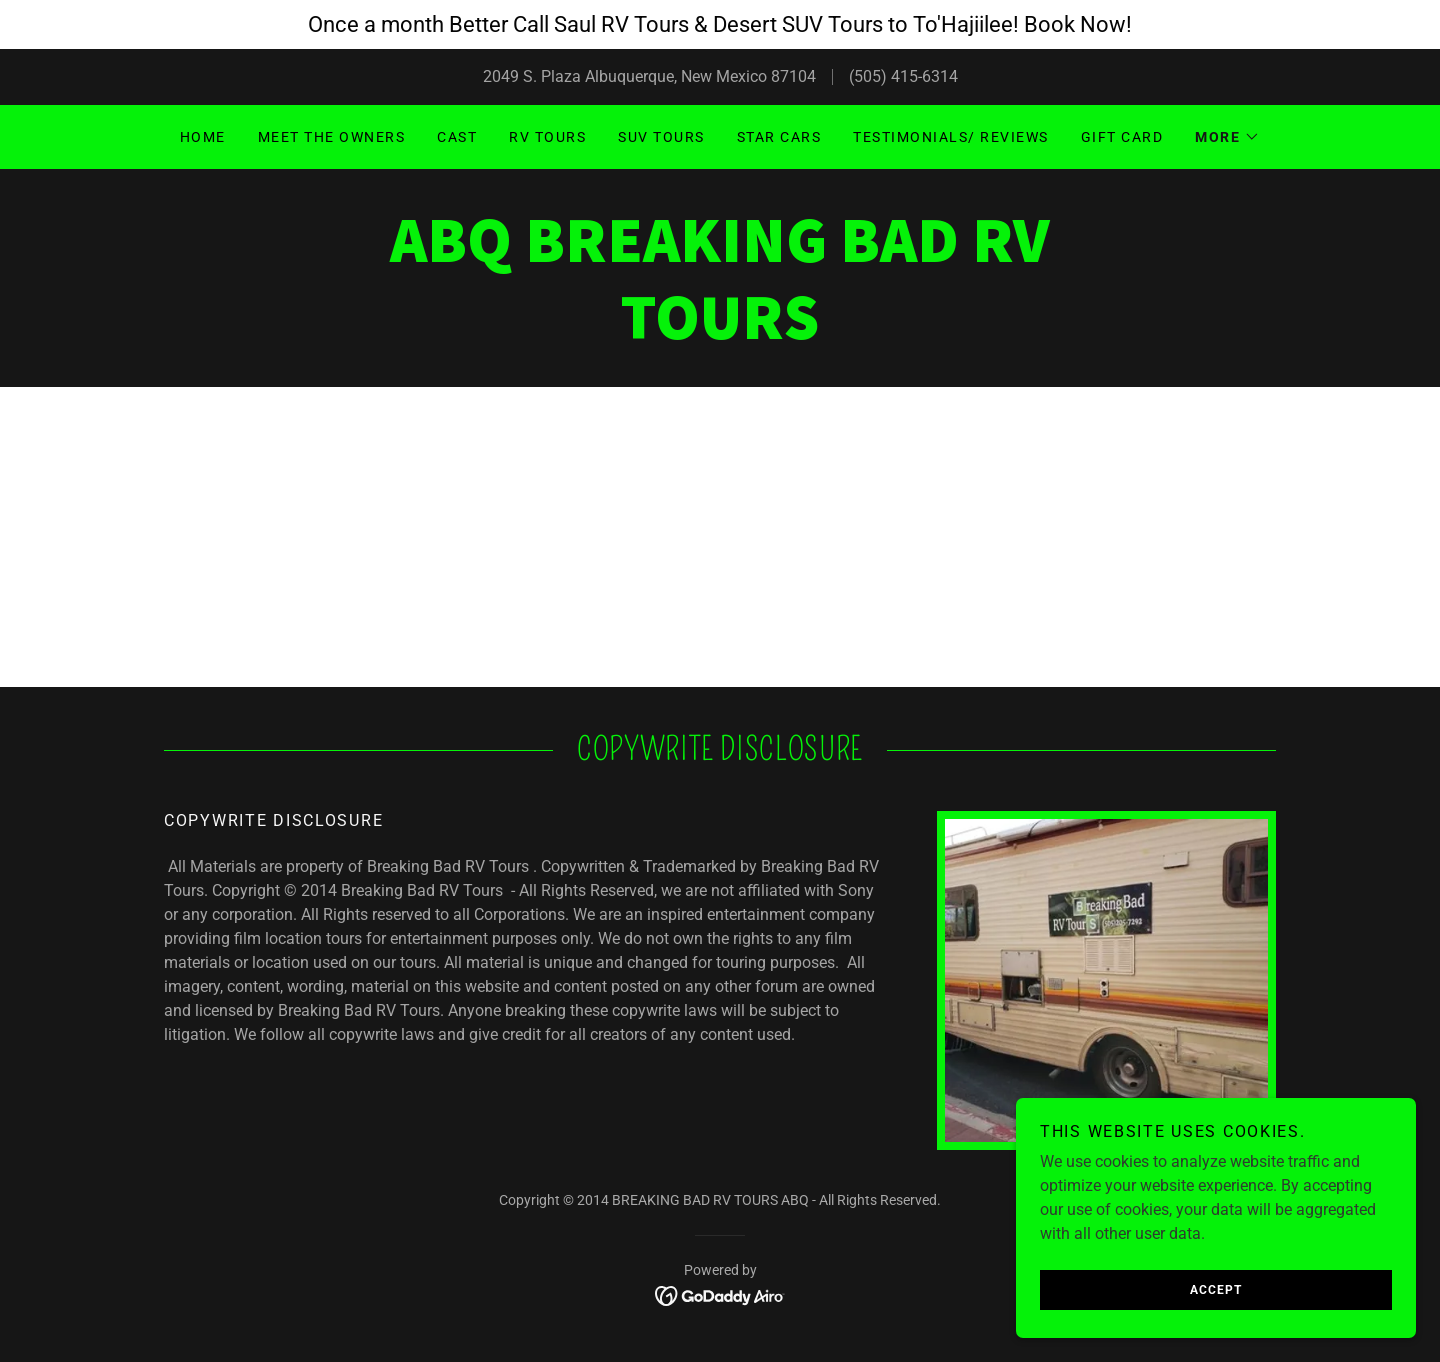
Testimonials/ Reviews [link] (950, 137)
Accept (1216, 1290)
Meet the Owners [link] (331, 137)
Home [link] (203, 137)
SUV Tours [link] (661, 137)
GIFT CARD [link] (1122, 137)
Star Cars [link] (779, 137)
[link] (719, 333)
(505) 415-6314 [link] (903, 76)
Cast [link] (457, 137)
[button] (1227, 137)
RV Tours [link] (547, 137)
